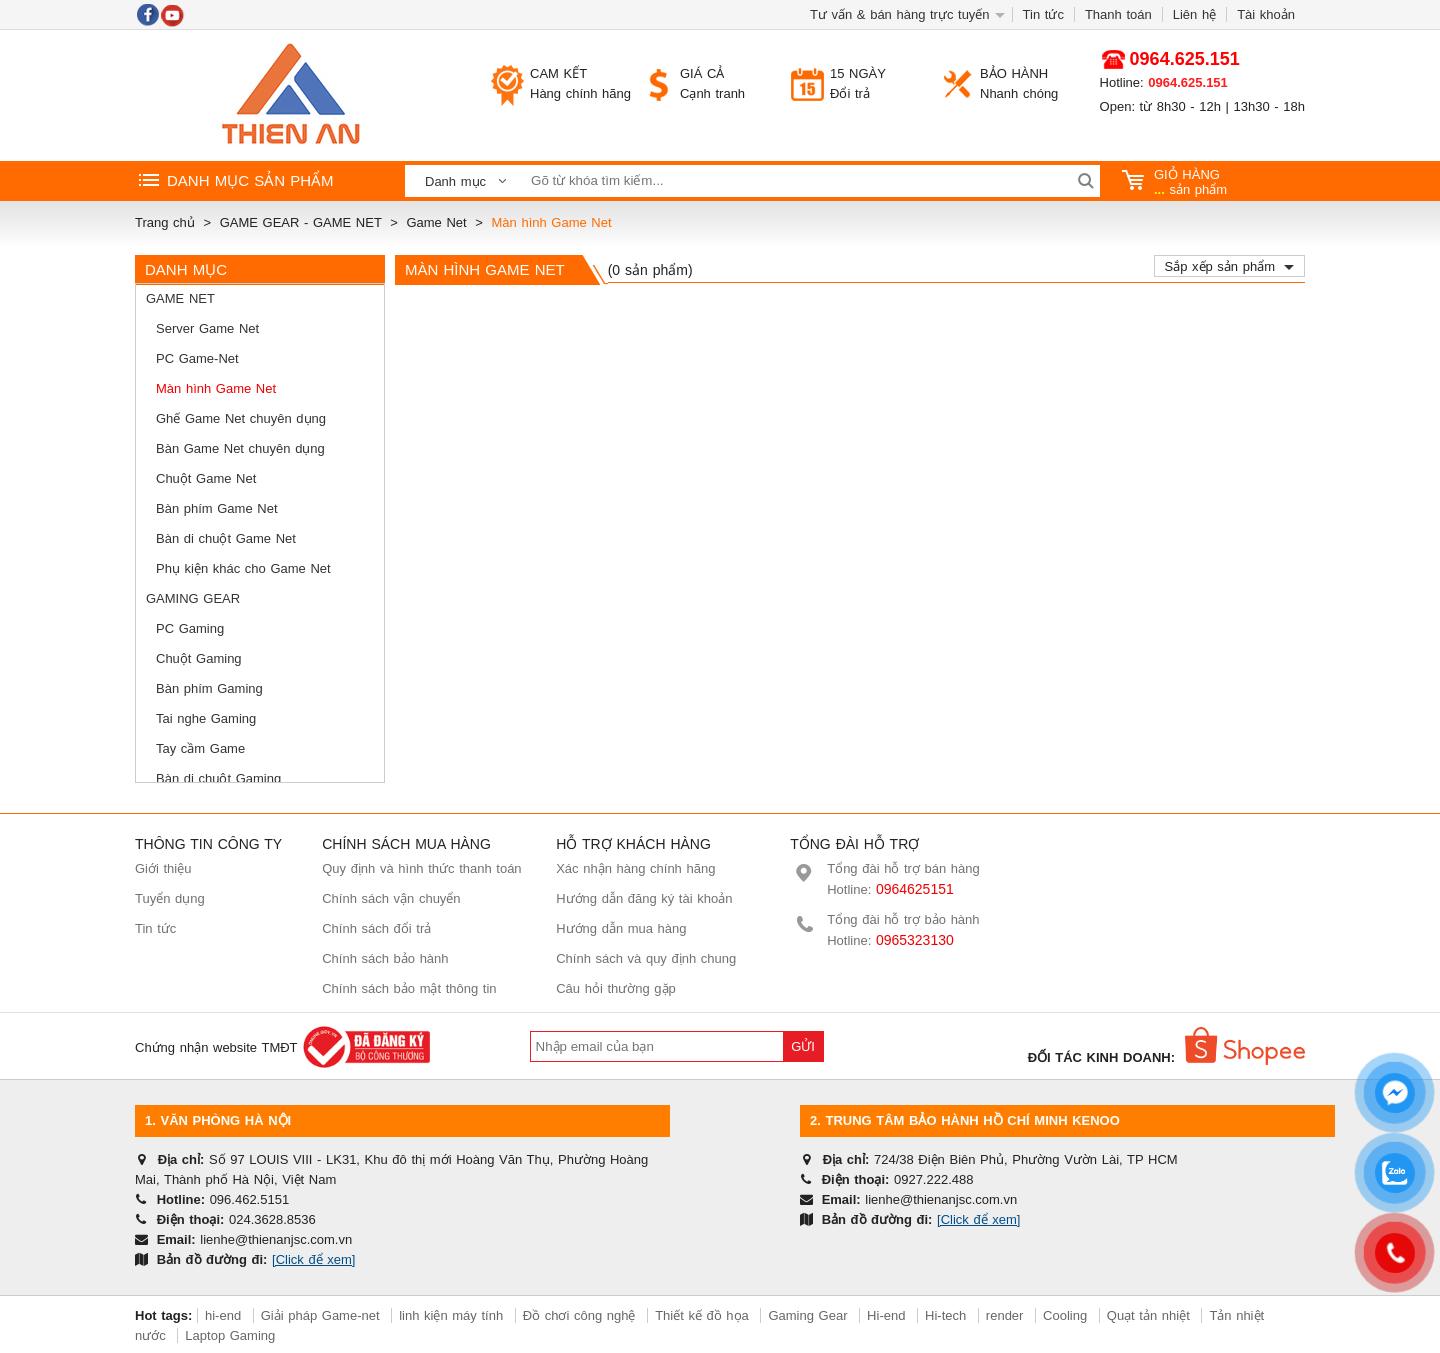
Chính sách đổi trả (376, 928)
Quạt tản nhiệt (1148, 1315)
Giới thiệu (163, 868)
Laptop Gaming (230, 1335)
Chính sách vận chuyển (391, 898)
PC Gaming (190, 628)
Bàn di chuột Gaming (218, 778)
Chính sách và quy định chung (646, 958)
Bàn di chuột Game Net (226, 538)
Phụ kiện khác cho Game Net (243, 568)
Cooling (1065, 1315)
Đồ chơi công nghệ (579, 1315)
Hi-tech (945, 1315)
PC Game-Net (197, 358)
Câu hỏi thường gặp (616, 988)
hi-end (223, 1315)
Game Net (180, 298)
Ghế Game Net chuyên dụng (241, 418)
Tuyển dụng (170, 898)
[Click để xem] (313, 1259)
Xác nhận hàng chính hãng (635, 868)
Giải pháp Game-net (320, 1315)
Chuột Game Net (206, 478)
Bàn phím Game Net (217, 508)
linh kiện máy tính (451, 1315)
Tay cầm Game (200, 748)
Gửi (803, 1046)
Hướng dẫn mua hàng (621, 928)
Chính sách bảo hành (385, 958)
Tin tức (1043, 14)
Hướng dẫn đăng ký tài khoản (644, 898)
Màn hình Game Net (216, 388)
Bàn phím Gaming (209, 688)
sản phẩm (1175, 182)
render (1005, 1315)
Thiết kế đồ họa (702, 1315)
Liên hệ (1194, 14)
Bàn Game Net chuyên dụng (240, 448)
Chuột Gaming (199, 658)
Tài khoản (1266, 14)
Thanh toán (1118, 14)
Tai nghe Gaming (206, 718)
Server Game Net (207, 328)
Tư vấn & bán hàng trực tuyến (900, 14)
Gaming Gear (193, 598)
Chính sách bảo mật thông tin (409, 988)
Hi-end (886, 1315)
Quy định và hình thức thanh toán (421, 868)
